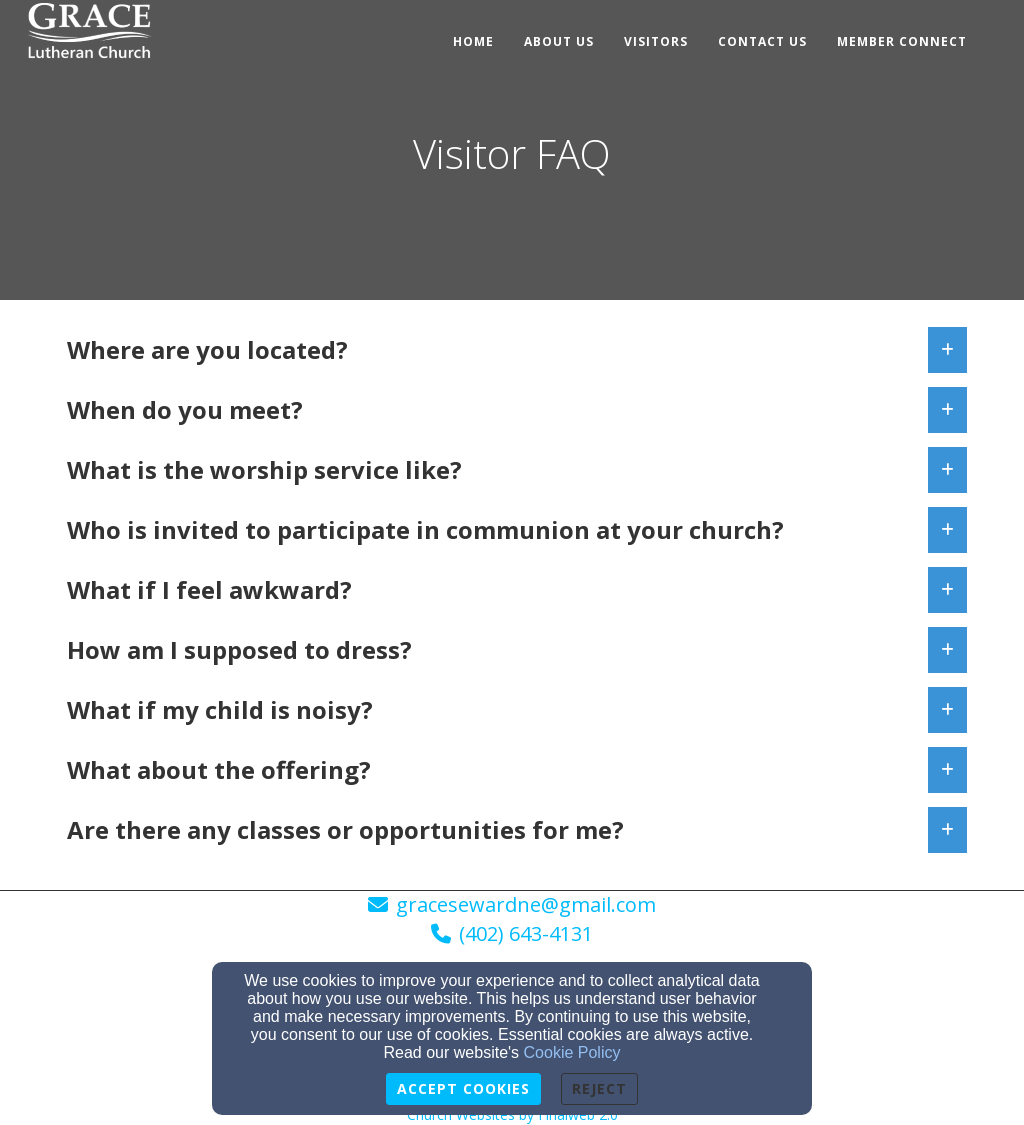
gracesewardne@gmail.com (526, 904)
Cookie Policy (572, 1052)
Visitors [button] (656, 41)
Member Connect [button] (902, 41)
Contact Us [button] (762, 41)
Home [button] (473, 41)
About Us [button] (559, 41)
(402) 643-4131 (526, 933)
